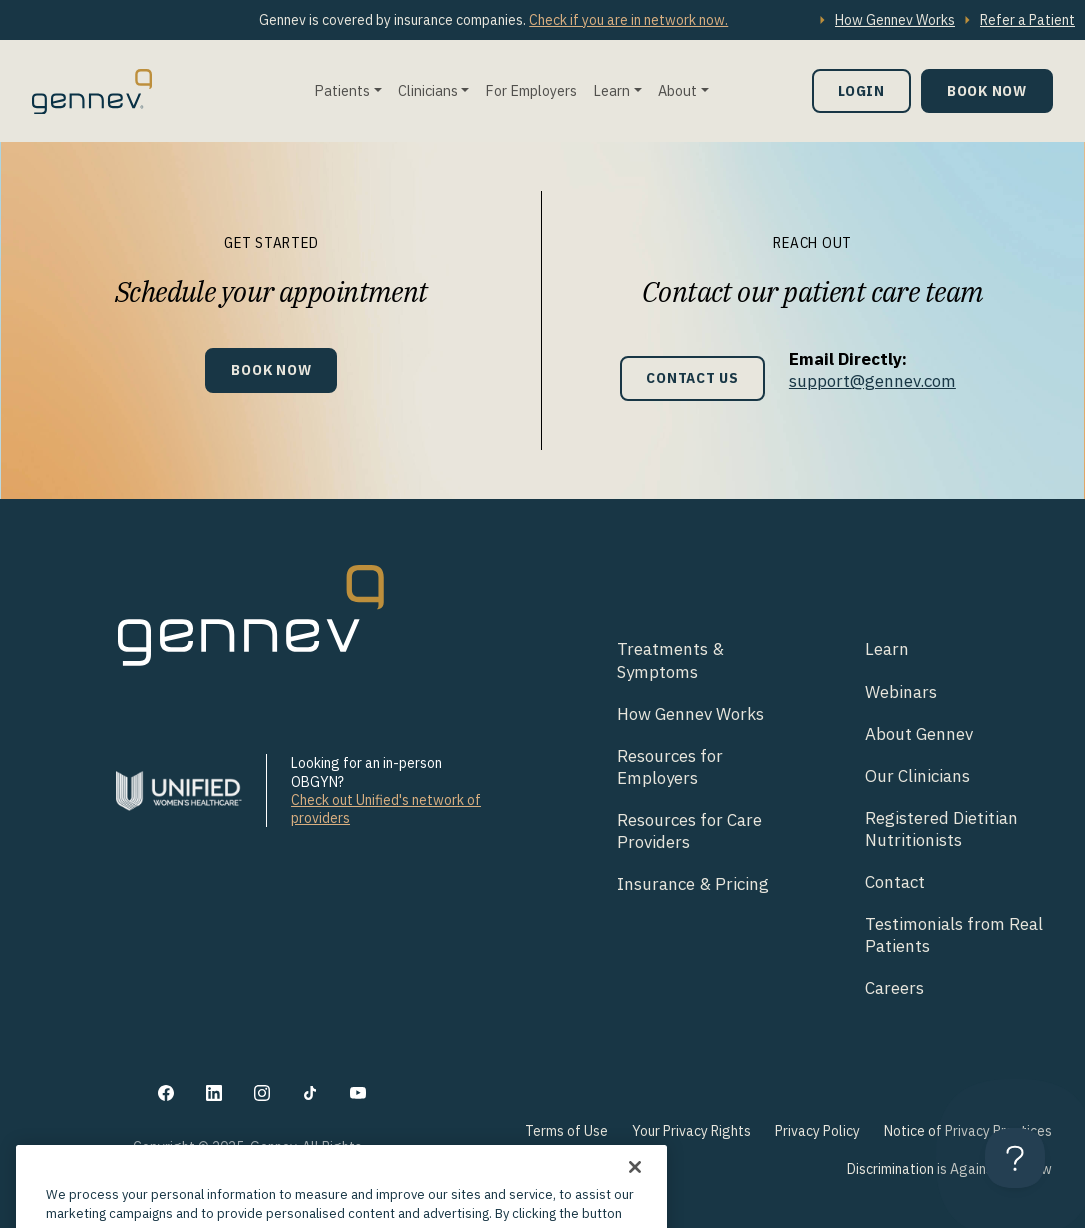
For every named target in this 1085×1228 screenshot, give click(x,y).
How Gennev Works (895, 20)
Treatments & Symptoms (670, 660)
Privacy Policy (817, 1131)
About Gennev (919, 734)
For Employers (531, 90)
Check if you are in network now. (628, 20)
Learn (611, 90)
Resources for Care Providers (689, 831)
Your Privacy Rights (691, 1131)
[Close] (635, 1193)
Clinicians (428, 90)
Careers (894, 988)
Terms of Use (566, 1131)
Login (861, 90)
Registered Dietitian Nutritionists (941, 829)
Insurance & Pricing (693, 884)
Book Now (987, 90)
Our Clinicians (917, 776)
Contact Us (692, 377)
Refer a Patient (1027, 20)
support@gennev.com (872, 381)
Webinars (901, 692)
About (677, 90)
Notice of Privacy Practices (968, 1131)
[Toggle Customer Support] (1015, 1158)
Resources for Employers (670, 767)
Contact (895, 882)
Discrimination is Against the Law (949, 1169)
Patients (342, 90)
